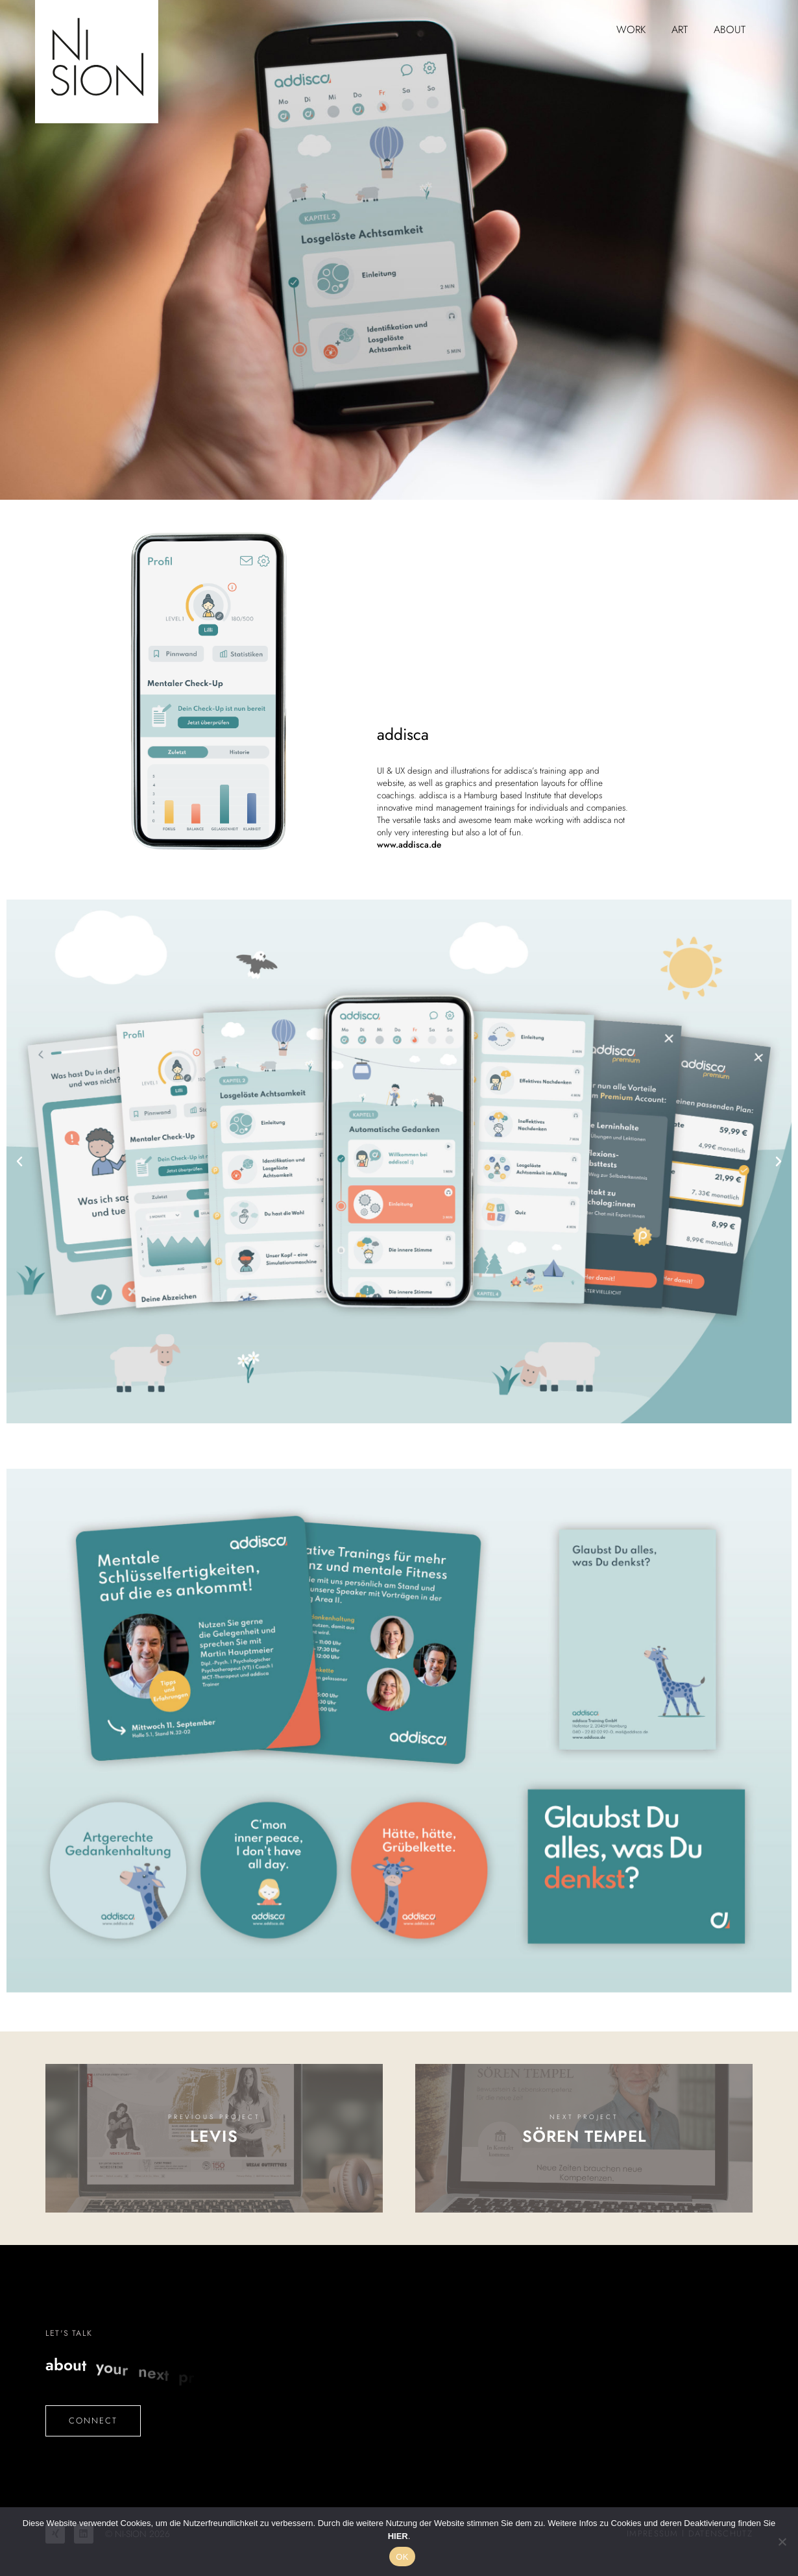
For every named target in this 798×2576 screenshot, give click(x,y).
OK (402, 2557)
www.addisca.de (409, 845)
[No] (781, 2541)
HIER (398, 2536)
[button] (19, 1161)
